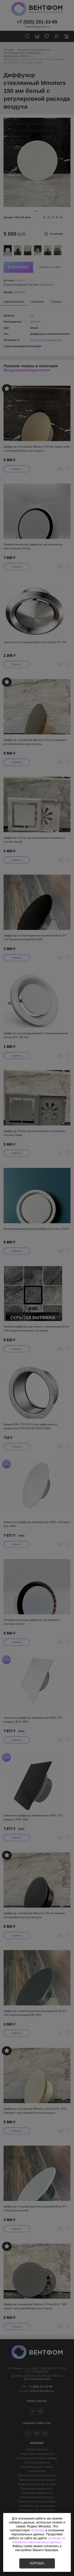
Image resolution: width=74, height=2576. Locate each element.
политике (38, 2530)
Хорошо (37, 2563)
